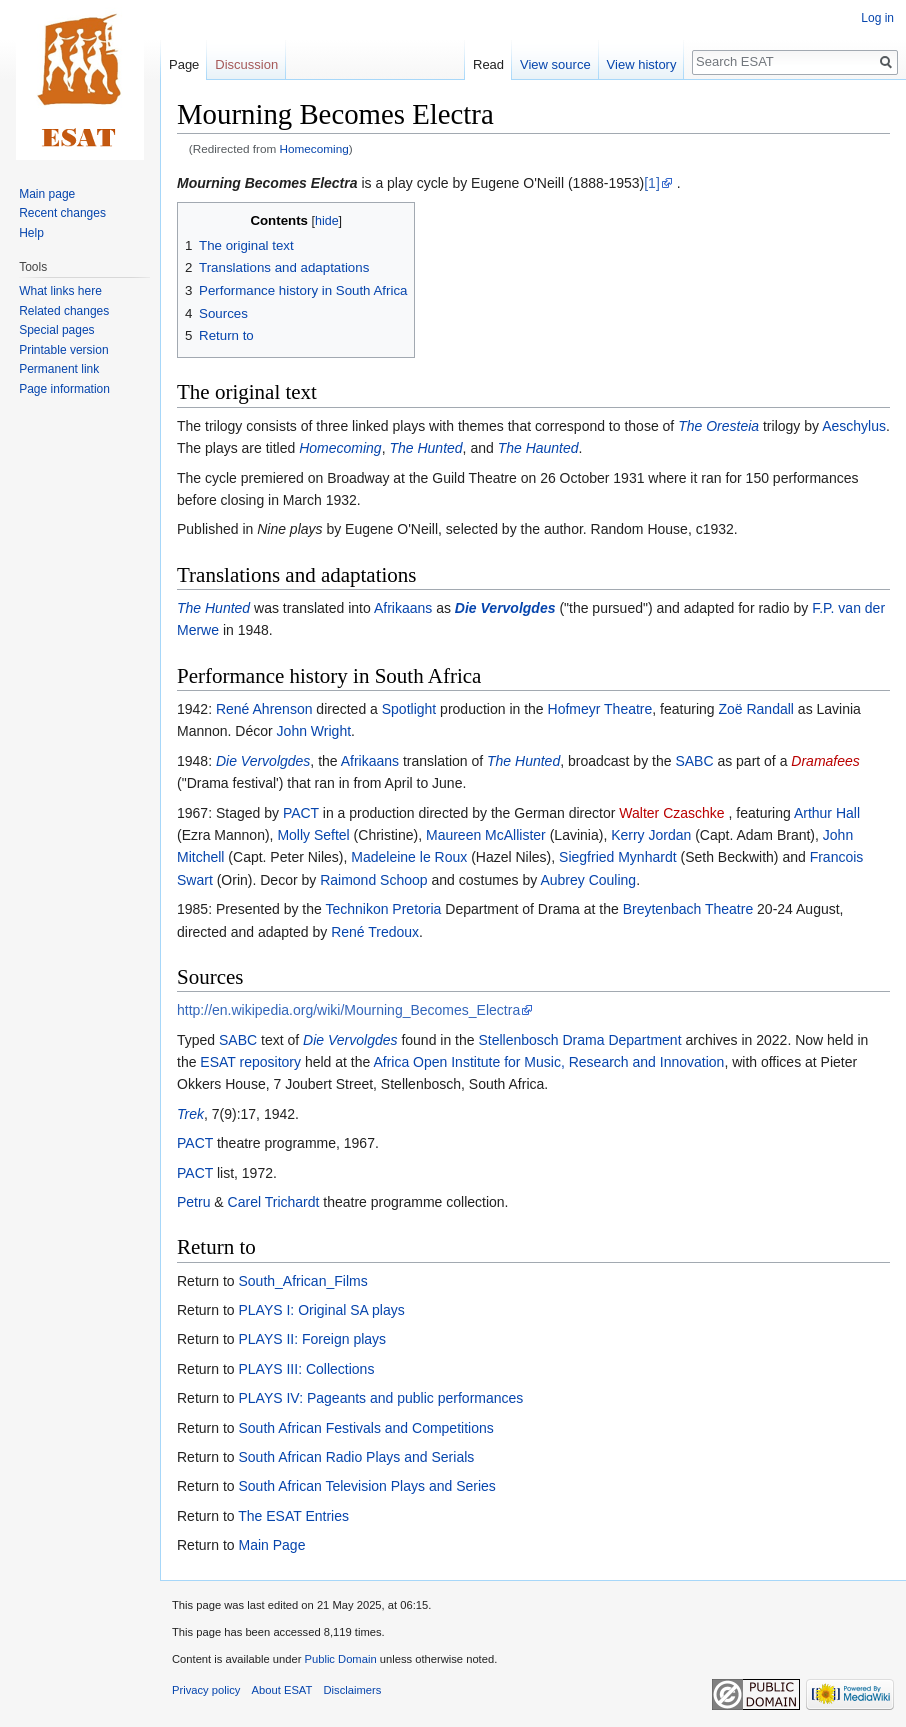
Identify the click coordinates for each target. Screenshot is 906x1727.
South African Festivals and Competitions (365, 1428)
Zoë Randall (756, 709)
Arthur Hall (827, 813)
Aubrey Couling (588, 880)
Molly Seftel (313, 835)
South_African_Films (302, 1281)
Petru (193, 1202)
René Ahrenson (264, 709)
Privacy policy (206, 1690)
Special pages (56, 330)
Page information (64, 389)
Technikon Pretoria (383, 909)
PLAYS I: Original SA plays (321, 1310)
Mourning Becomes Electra (267, 183)
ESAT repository (250, 1062)
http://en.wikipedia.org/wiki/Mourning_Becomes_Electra (348, 1010)
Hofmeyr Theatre (600, 709)
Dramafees (825, 761)
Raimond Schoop (373, 880)
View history (642, 64)
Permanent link (59, 369)
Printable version (63, 350)
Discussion (246, 64)
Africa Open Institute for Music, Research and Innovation (548, 1062)
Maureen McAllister (486, 835)
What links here (60, 291)
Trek (190, 1114)
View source (555, 64)
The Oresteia (718, 426)
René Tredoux (375, 932)
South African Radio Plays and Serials (356, 1457)
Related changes (64, 311)
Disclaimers (353, 1690)
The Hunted (425, 448)
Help (31, 233)
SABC (694, 761)
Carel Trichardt (274, 1202)
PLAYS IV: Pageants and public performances (380, 1398)
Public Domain (340, 1659)
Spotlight (409, 709)
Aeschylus (854, 426)
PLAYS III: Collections (306, 1369)
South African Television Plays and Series (366, 1486)
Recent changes (62, 213)
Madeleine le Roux (409, 857)
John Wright (314, 731)
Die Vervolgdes (505, 608)
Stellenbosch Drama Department (579, 1040)
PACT (301, 813)
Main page (47, 194)
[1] (652, 183)
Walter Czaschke (671, 813)
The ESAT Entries (293, 1516)
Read (488, 64)
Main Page (271, 1545)
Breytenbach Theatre (688, 909)
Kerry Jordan (651, 835)
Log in (877, 18)
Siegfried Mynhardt (618, 857)
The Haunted (538, 448)
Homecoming (314, 148)
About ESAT (282, 1690)
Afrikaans (403, 608)
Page (184, 64)
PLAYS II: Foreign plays (312, 1339)
